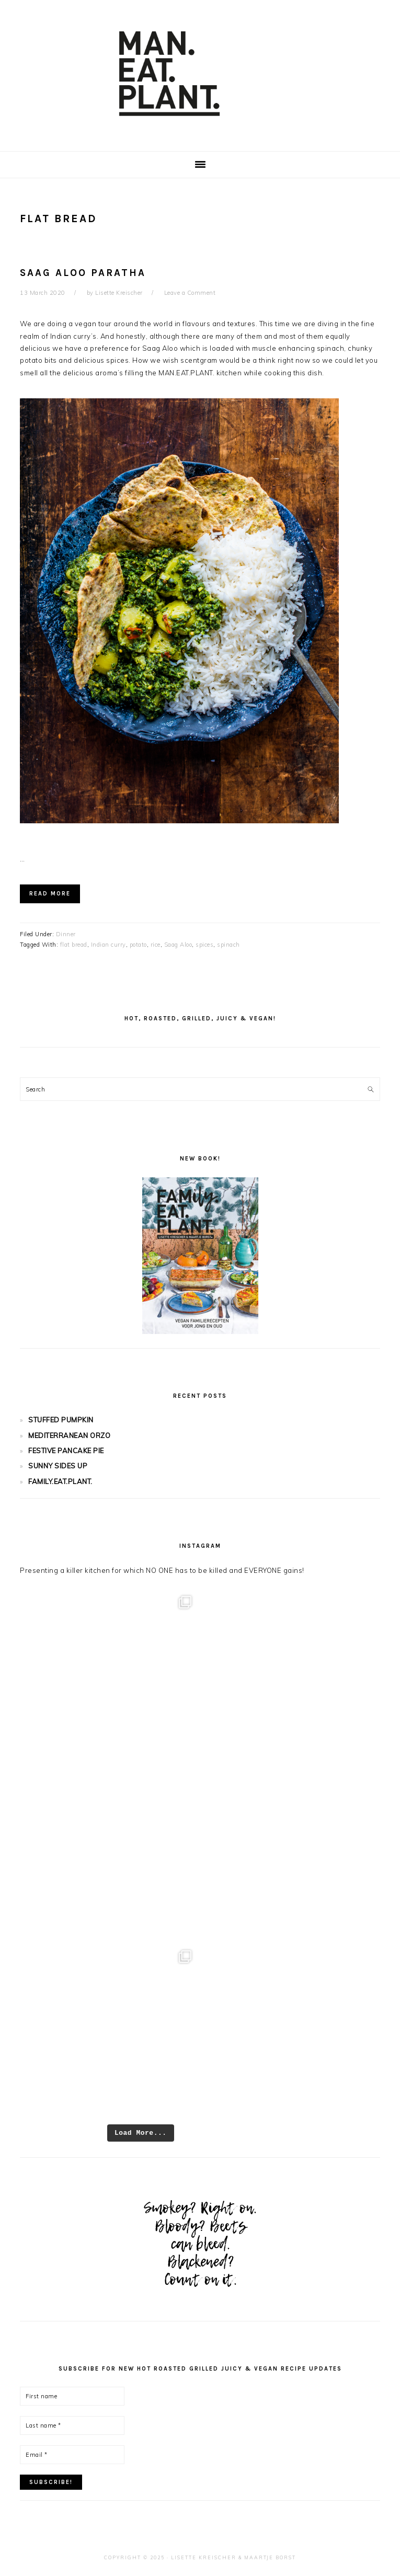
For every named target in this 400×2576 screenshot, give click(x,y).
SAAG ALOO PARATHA (83, 273)
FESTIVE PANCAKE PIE (66, 1450)
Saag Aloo (178, 944)
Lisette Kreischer (203, 2557)
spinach (228, 944)
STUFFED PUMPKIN (61, 1420)
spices (204, 944)
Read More (50, 893)
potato (138, 944)
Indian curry (108, 944)
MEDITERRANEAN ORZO (69, 1435)
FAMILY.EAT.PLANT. (60, 1481)
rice (156, 944)
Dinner (66, 934)
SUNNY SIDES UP (57, 1466)
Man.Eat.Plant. (200, 72)
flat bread (73, 944)
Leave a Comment (190, 292)
